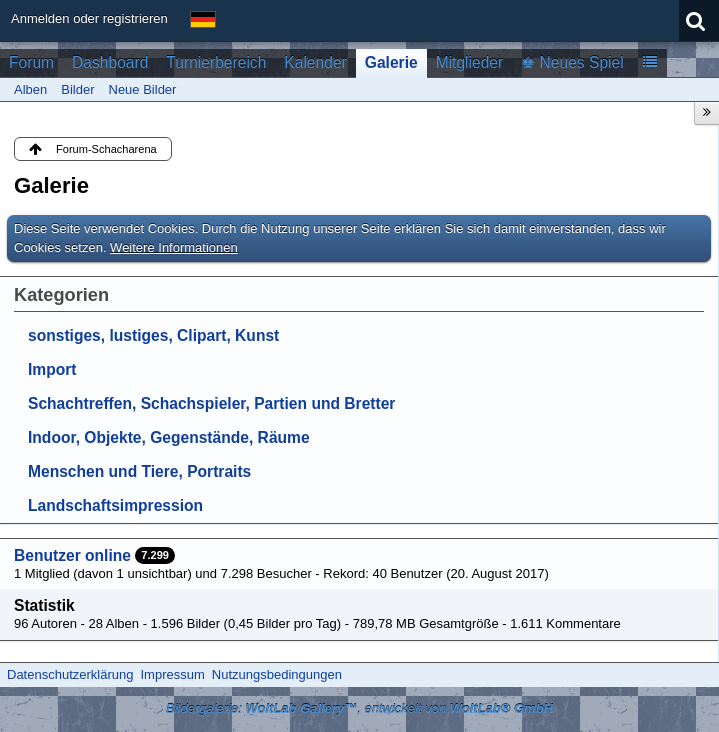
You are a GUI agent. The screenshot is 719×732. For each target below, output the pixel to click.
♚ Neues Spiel (572, 62)
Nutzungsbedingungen (277, 674)
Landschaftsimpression (115, 505)
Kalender (315, 62)
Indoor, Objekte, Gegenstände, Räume (169, 437)
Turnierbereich (216, 62)
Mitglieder (470, 62)
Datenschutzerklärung (70, 674)
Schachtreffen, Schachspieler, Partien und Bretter (211, 403)
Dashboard (110, 62)
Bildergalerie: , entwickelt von (359, 708)
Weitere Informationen (174, 247)
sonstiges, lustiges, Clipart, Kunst (153, 335)
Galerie (391, 62)
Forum (31, 62)
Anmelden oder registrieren (89, 18)
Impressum (172, 674)
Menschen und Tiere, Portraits (139, 471)
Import (52, 369)
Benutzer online (72, 555)
